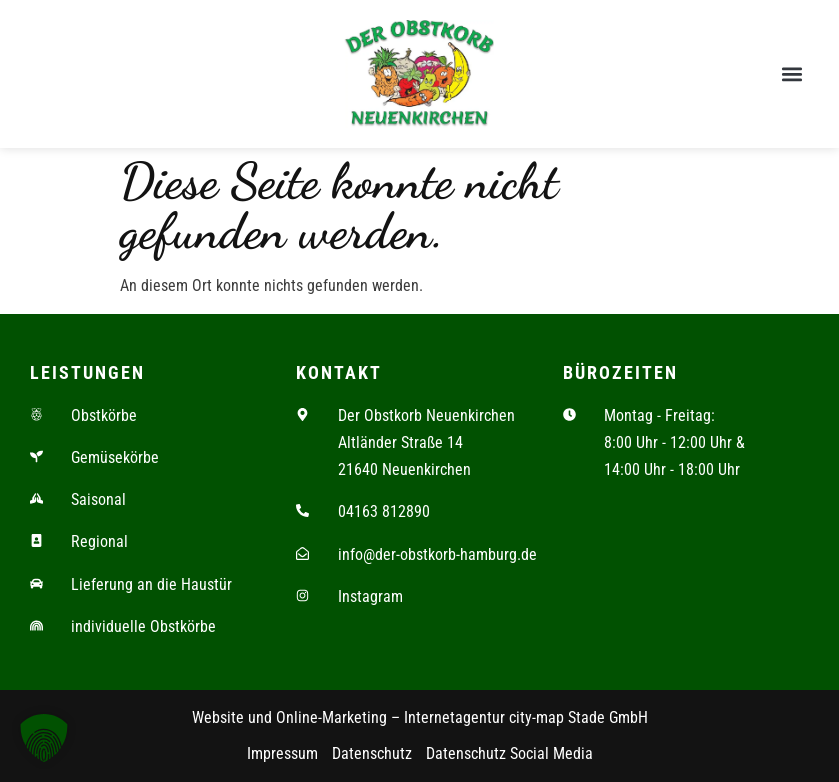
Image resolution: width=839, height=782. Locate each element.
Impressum (282, 754)
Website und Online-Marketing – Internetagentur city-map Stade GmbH (420, 717)
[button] (792, 74)
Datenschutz (372, 754)
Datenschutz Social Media (509, 754)
